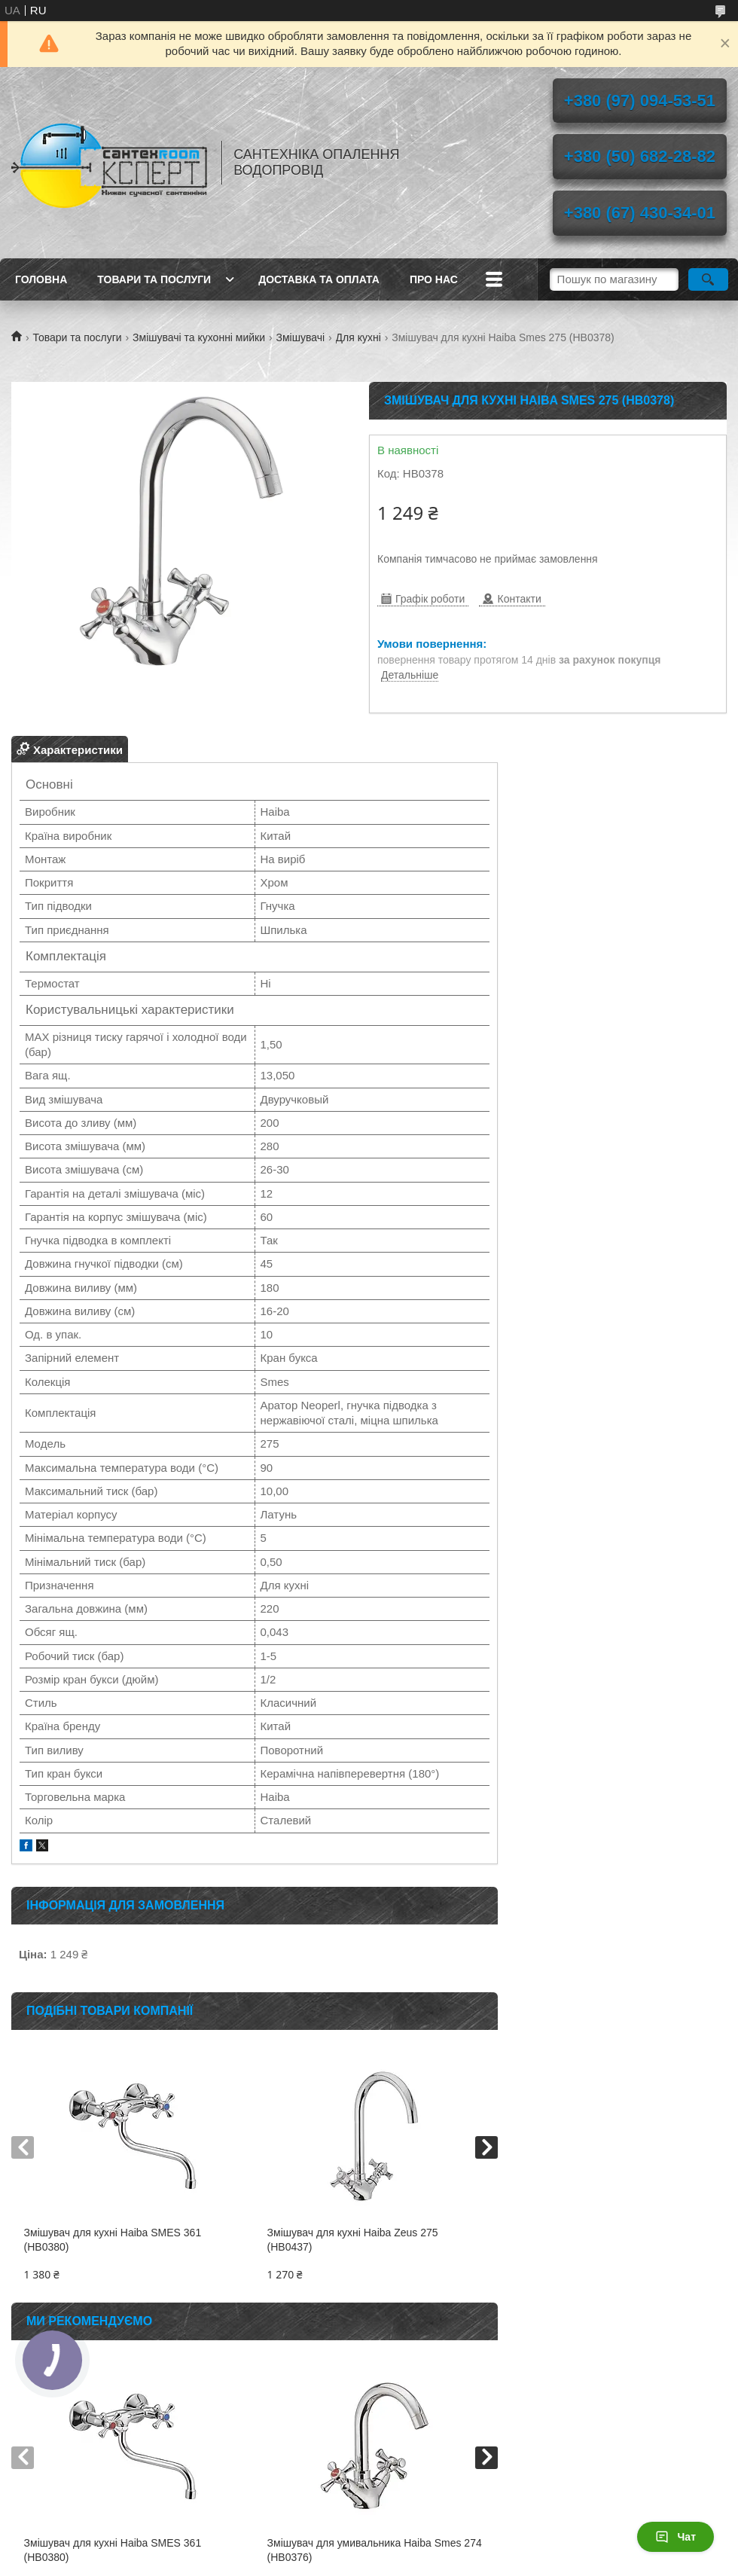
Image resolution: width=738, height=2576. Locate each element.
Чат (675, 2537)
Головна (41, 279)
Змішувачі (300, 337)
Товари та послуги (154, 279)
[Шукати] (708, 279)
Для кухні (358, 337)
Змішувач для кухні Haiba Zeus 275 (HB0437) (352, 2240)
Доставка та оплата (319, 279)
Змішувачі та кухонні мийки (199, 337)
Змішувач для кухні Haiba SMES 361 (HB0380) (113, 2240)
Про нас (434, 279)
